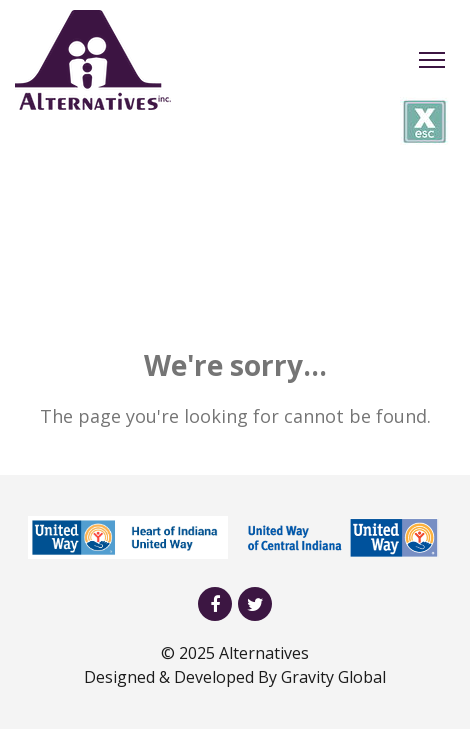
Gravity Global (333, 677)
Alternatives (264, 653)
